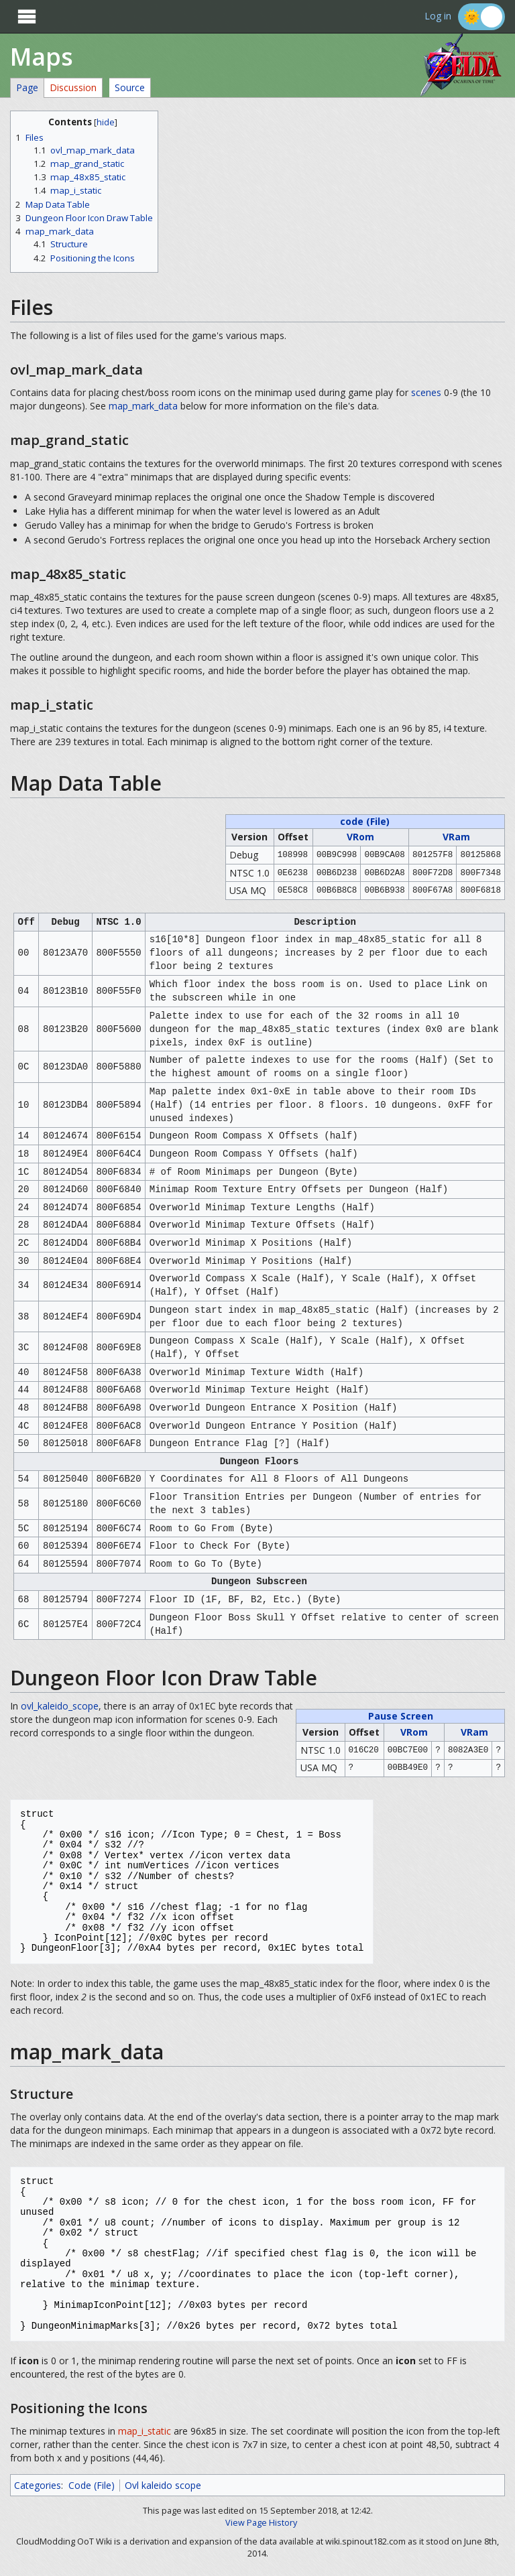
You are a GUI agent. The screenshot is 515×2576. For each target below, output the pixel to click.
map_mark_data (143, 405)
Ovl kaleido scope (163, 2485)
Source (130, 87)
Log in (437, 16)
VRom (360, 836)
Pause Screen (400, 1716)
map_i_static (144, 2431)
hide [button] (106, 122)
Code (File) (91, 2485)
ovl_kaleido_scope (60, 1705)
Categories (37, 2485)
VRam (456, 836)
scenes (426, 392)
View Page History (261, 2522)
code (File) (365, 821)
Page (27, 87)
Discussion (73, 87)
